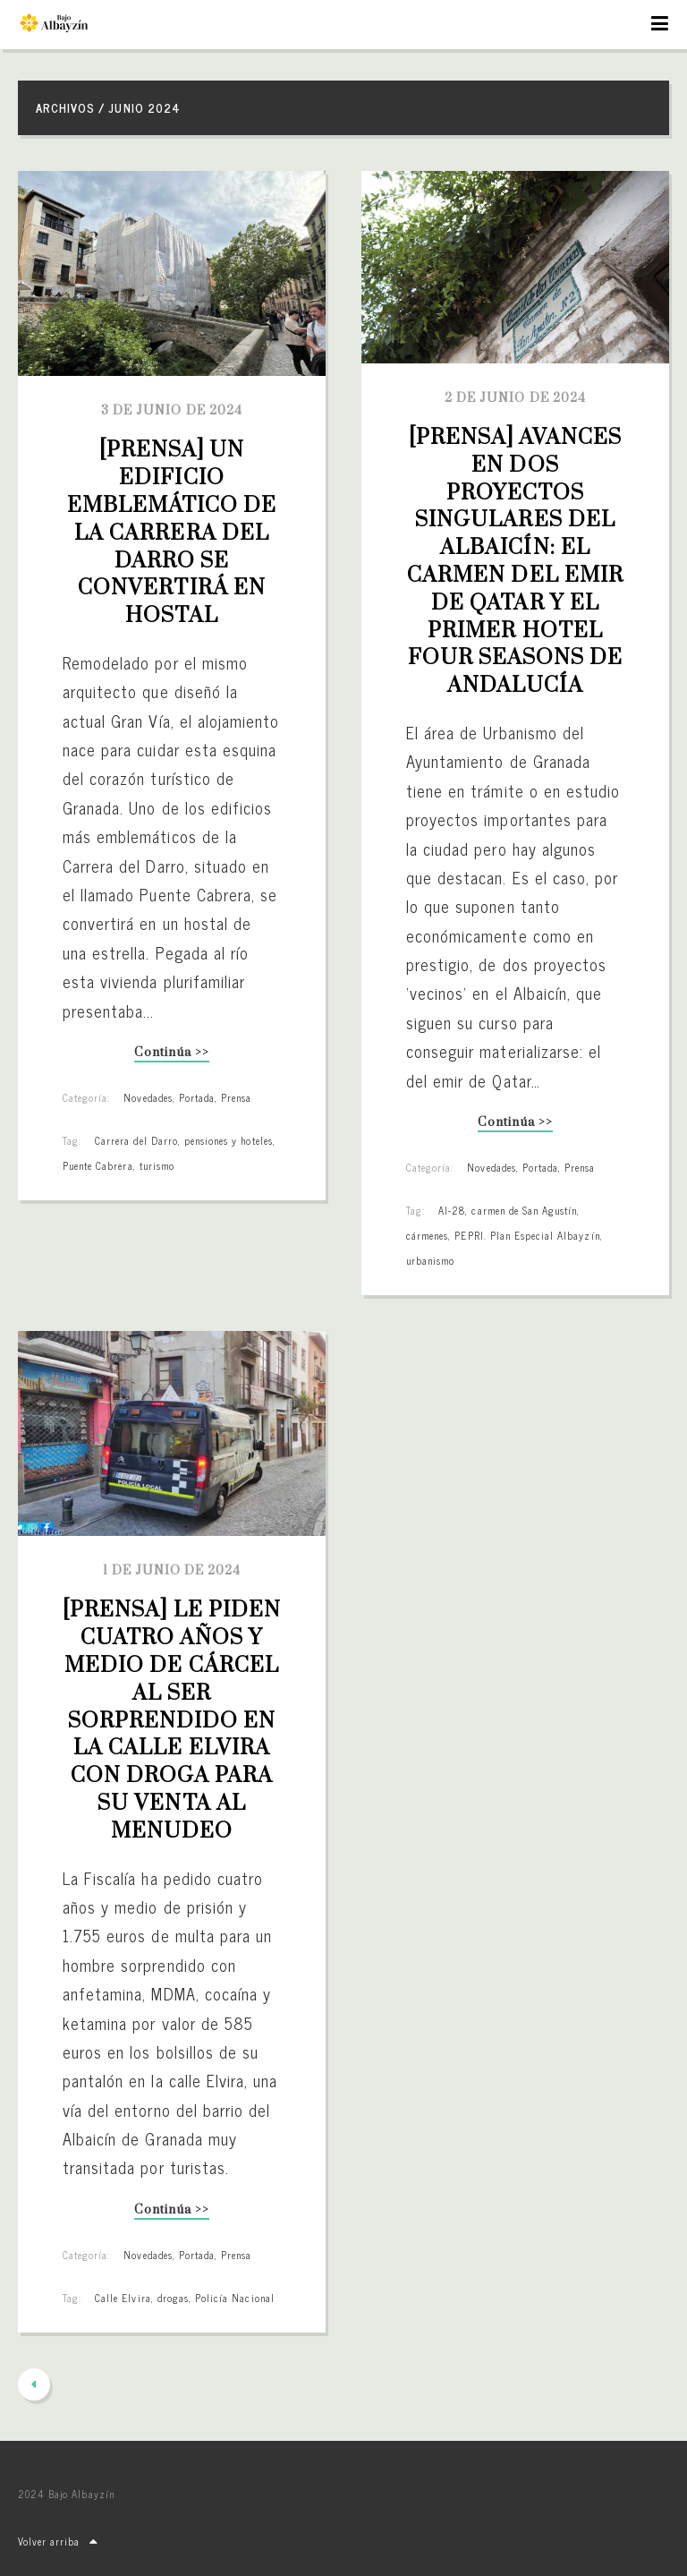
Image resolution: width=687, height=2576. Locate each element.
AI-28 (451, 1210)
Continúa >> (171, 1054)
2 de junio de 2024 (515, 398)
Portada (197, 1097)
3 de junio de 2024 (171, 411)
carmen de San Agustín (524, 1210)
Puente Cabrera (98, 1165)
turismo (157, 1165)
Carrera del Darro (136, 1140)
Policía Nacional (235, 2298)
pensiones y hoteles (228, 1140)
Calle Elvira (122, 2298)
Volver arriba (58, 2541)
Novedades (147, 1097)
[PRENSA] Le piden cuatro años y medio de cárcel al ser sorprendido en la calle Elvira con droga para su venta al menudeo (174, 1720)
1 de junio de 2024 (172, 1571)
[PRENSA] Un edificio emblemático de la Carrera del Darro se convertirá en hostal (175, 533)
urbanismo (430, 1260)
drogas (173, 2298)
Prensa (236, 1097)
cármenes (427, 1235)
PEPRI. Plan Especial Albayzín (526, 1235)
